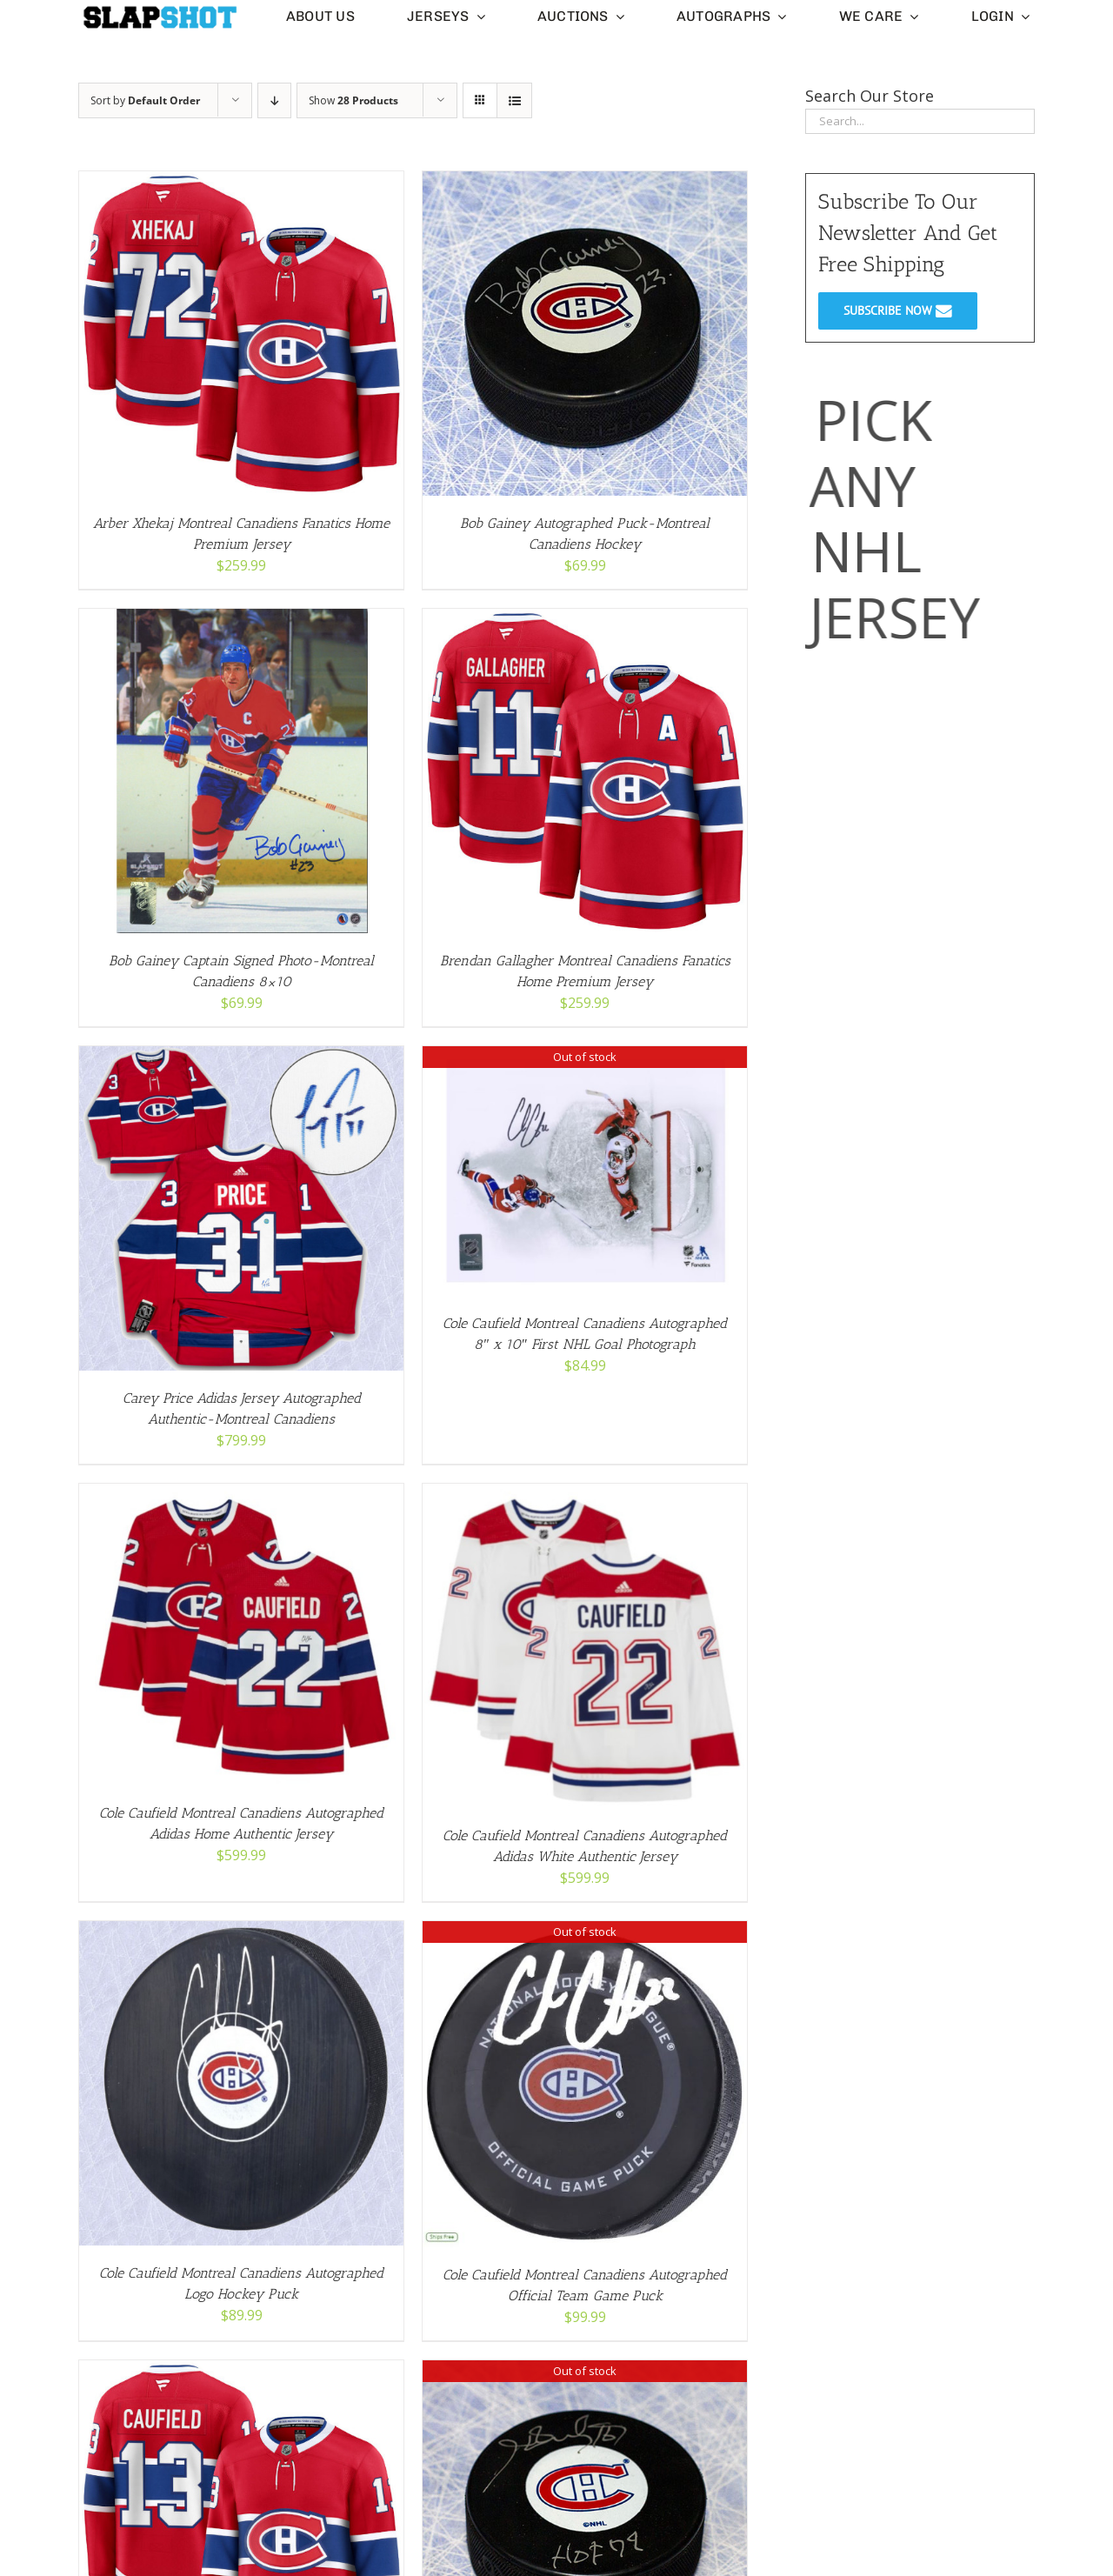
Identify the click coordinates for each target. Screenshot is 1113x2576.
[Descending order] (274, 100)
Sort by (145, 100)
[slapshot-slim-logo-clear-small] (158, 11)
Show (353, 100)
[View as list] (514, 100)
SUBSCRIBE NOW (897, 310)
